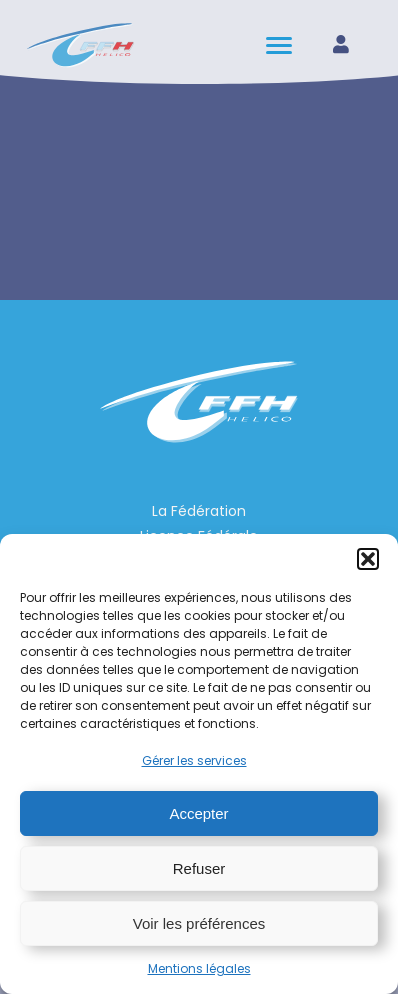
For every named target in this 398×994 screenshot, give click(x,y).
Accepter (198, 813)
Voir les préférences (199, 923)
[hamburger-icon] (280, 45)
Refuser (199, 868)
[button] (368, 559)
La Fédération (199, 511)
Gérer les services (194, 760)
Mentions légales (199, 968)
